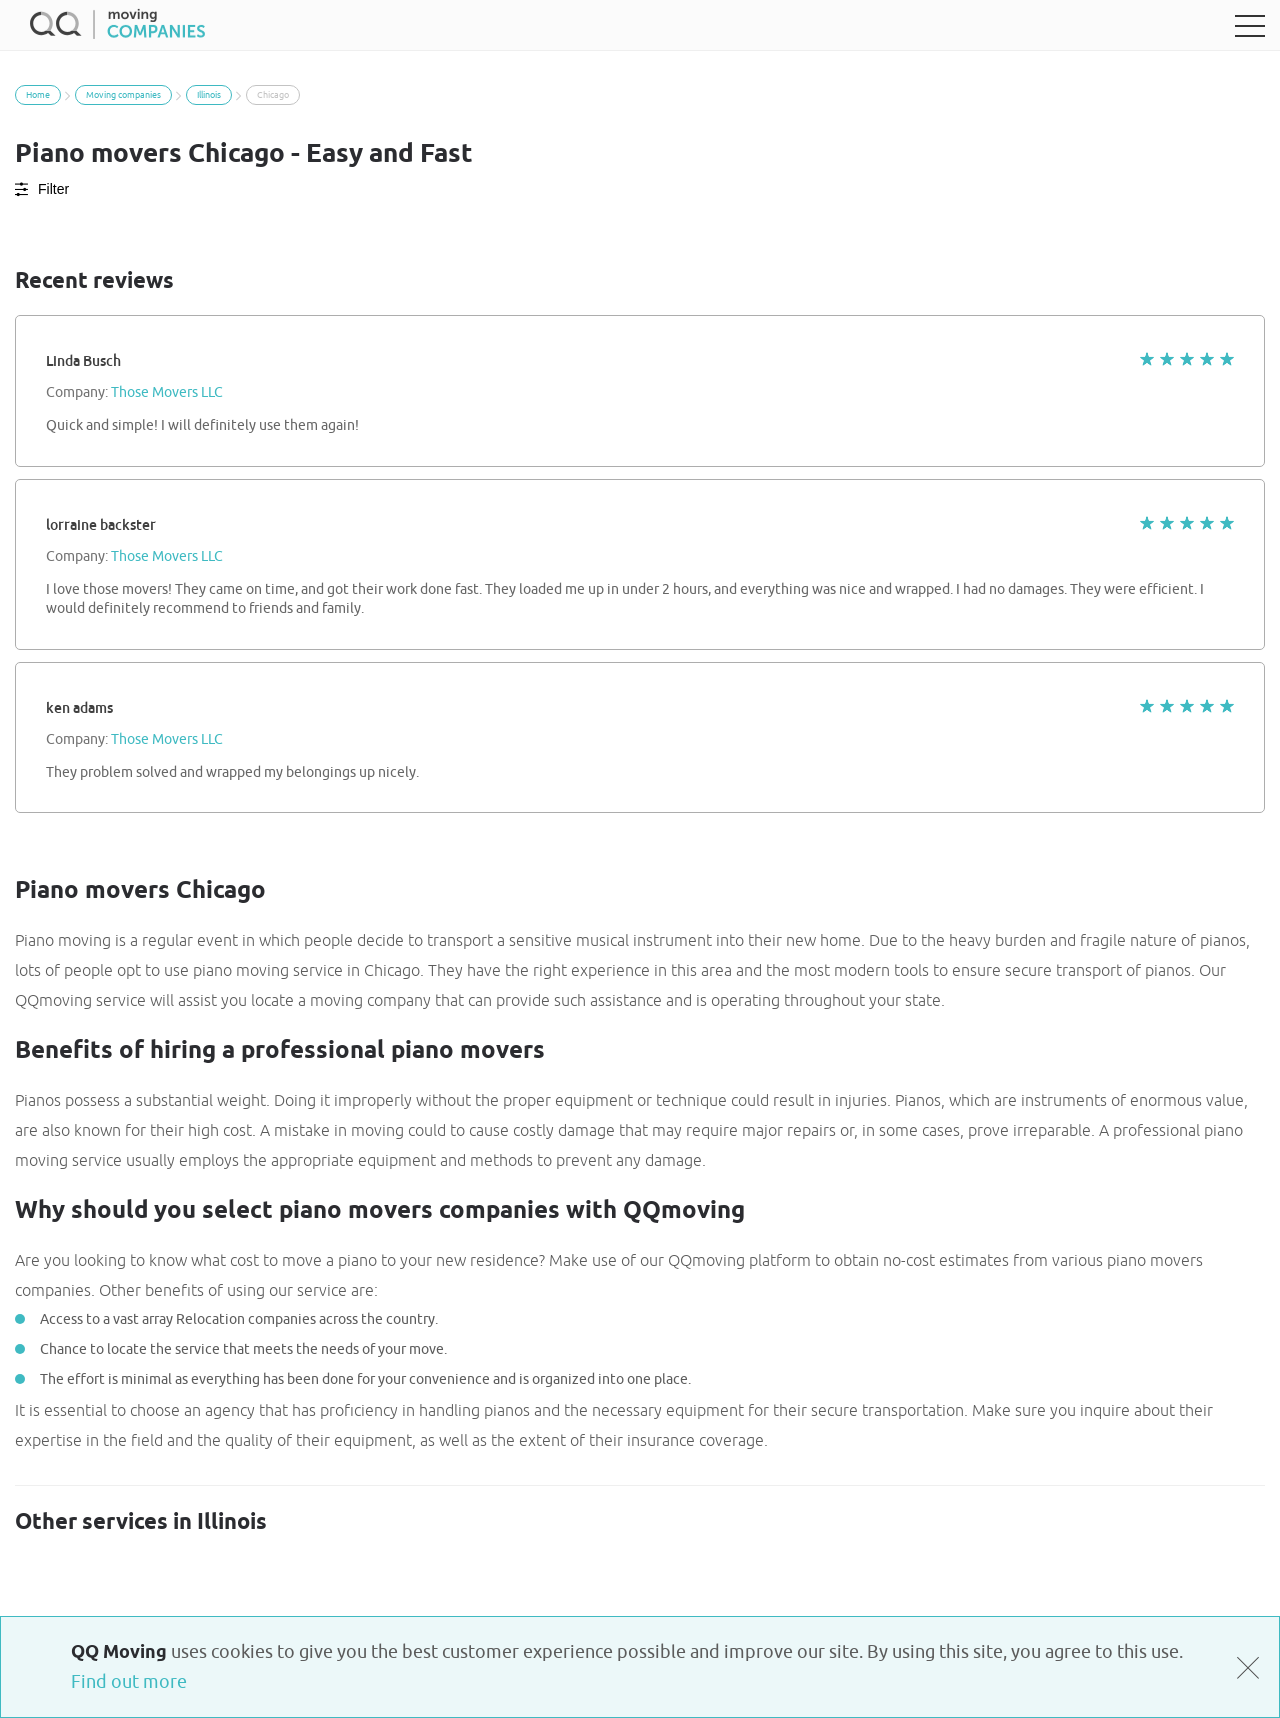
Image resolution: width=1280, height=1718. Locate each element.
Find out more (129, 1682)
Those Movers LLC (167, 393)
